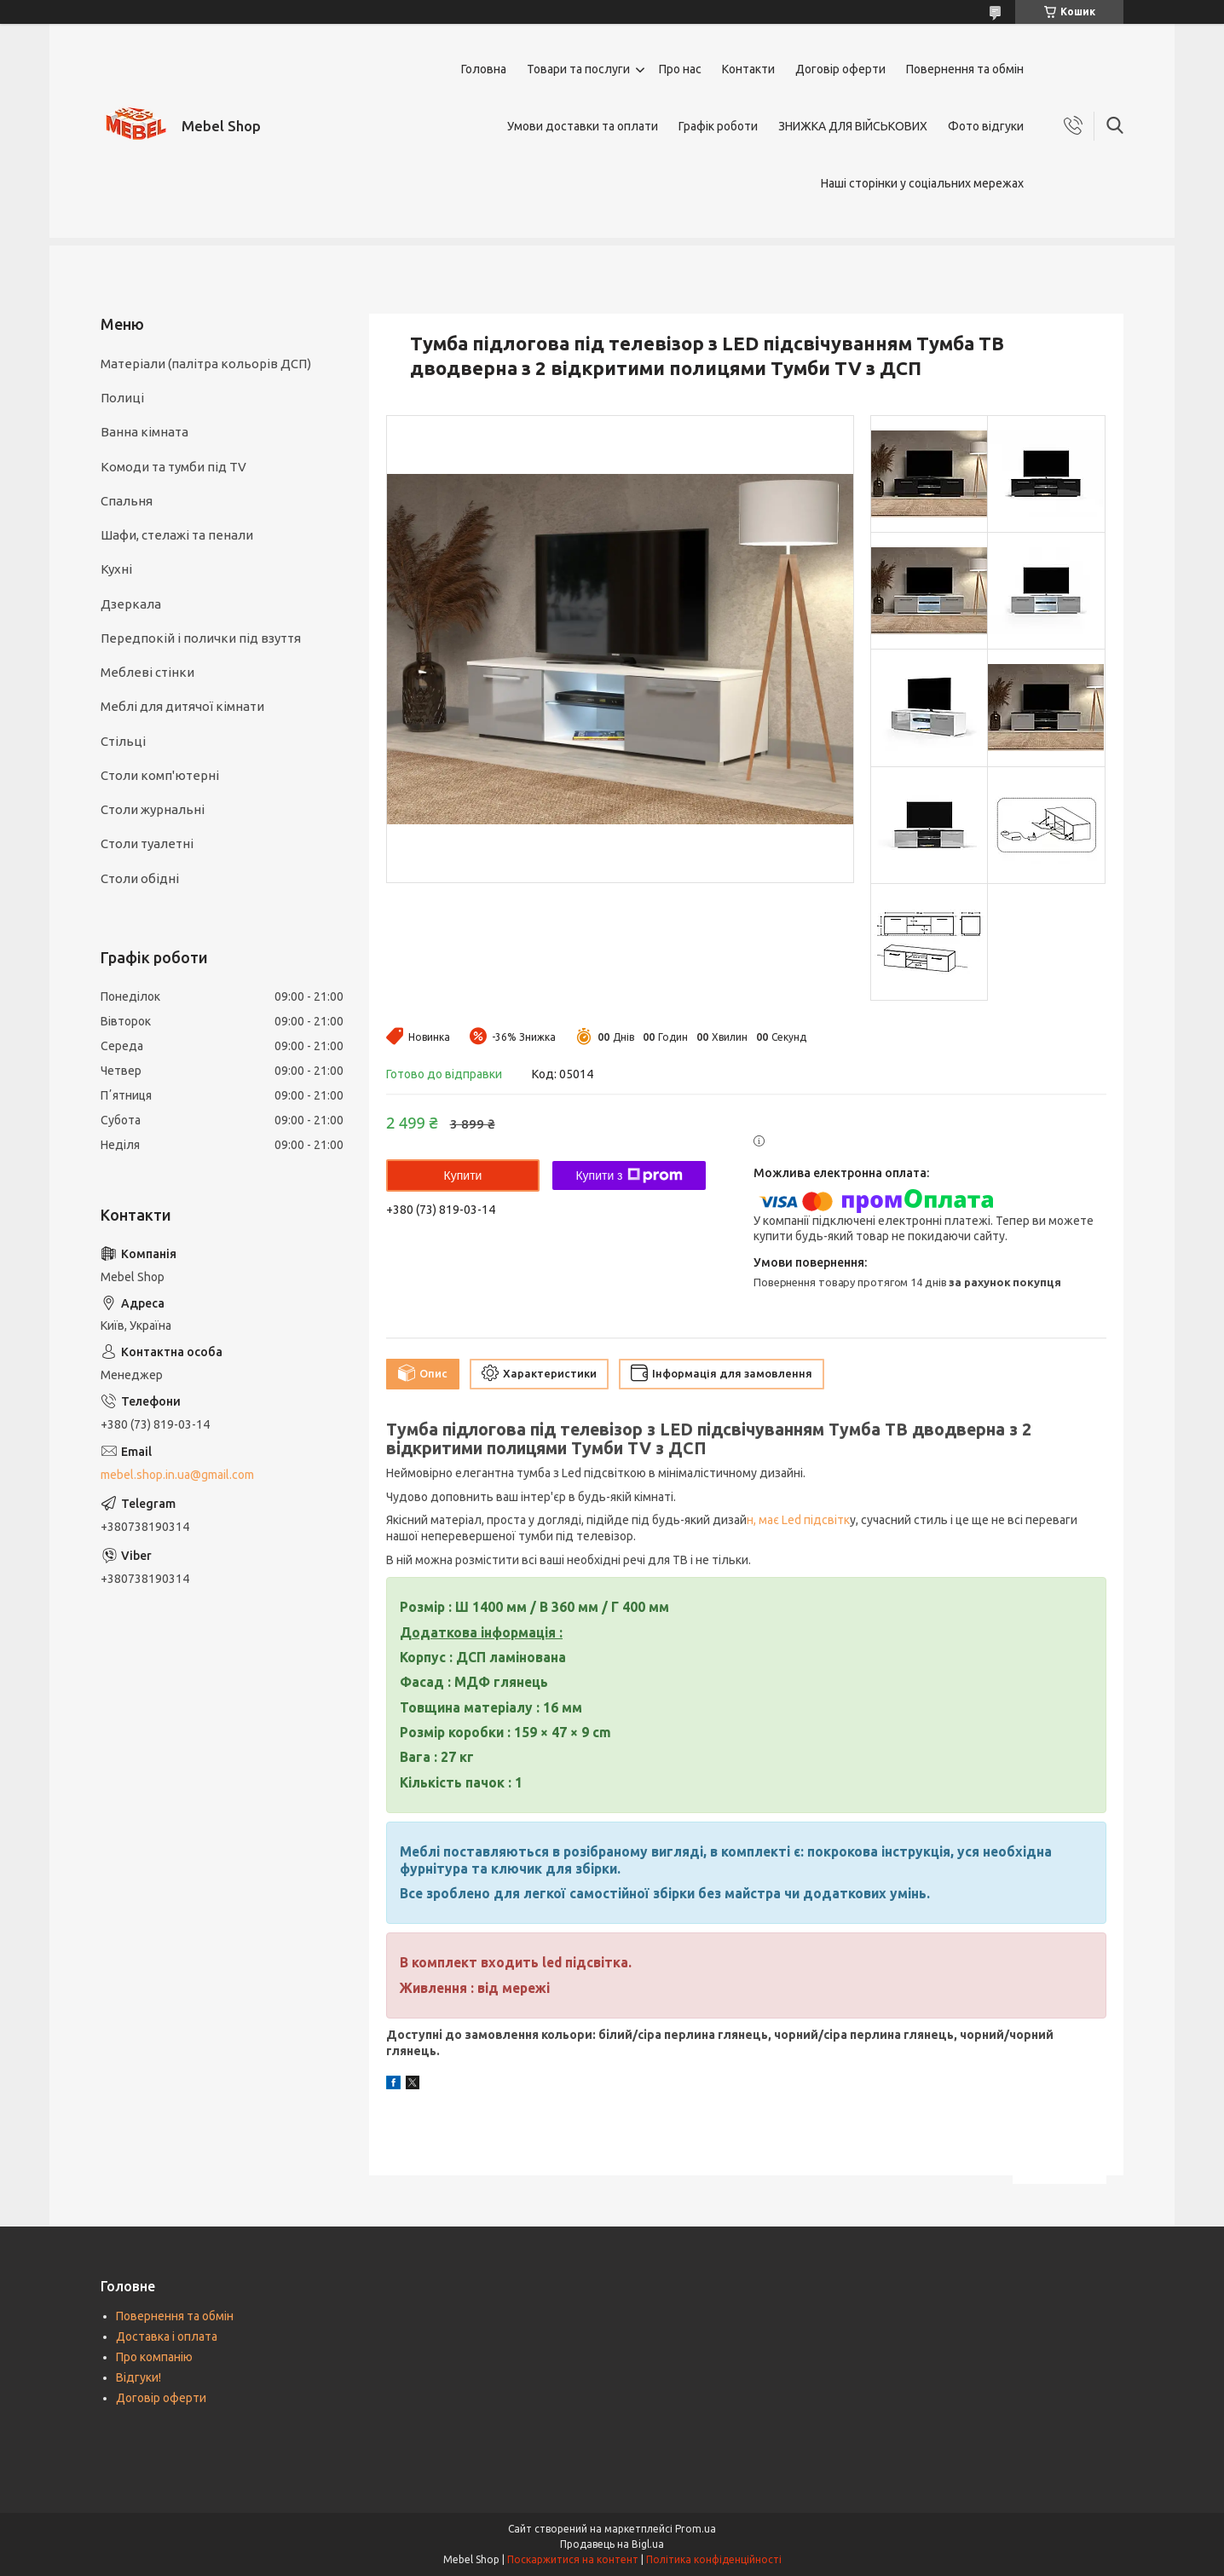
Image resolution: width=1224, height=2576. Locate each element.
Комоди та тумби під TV (173, 466)
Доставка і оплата (166, 2336)
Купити (463, 1175)
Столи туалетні (147, 843)
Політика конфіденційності (714, 2559)
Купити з (628, 1175)
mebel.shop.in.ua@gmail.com (177, 1474)
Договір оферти (840, 69)
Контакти (748, 69)
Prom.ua (695, 2528)
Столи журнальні (153, 809)
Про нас (680, 69)
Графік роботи (718, 126)
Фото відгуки (986, 126)
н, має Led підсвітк (798, 1520)
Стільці (123, 741)
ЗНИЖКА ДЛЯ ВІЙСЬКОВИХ (852, 126)
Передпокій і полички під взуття (201, 638)
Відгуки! (138, 2377)
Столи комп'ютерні (160, 775)
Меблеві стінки (147, 672)
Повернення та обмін (965, 69)
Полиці (122, 397)
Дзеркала (131, 604)
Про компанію (154, 2357)
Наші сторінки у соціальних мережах (922, 183)
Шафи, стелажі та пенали (177, 535)
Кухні (116, 569)
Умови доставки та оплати (582, 126)
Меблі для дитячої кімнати (182, 706)
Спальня (127, 501)
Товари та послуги (578, 69)
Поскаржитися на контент (572, 2559)
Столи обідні (140, 878)
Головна (483, 69)
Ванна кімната (144, 432)
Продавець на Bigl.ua (612, 2544)
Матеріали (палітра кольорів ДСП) (206, 363)
